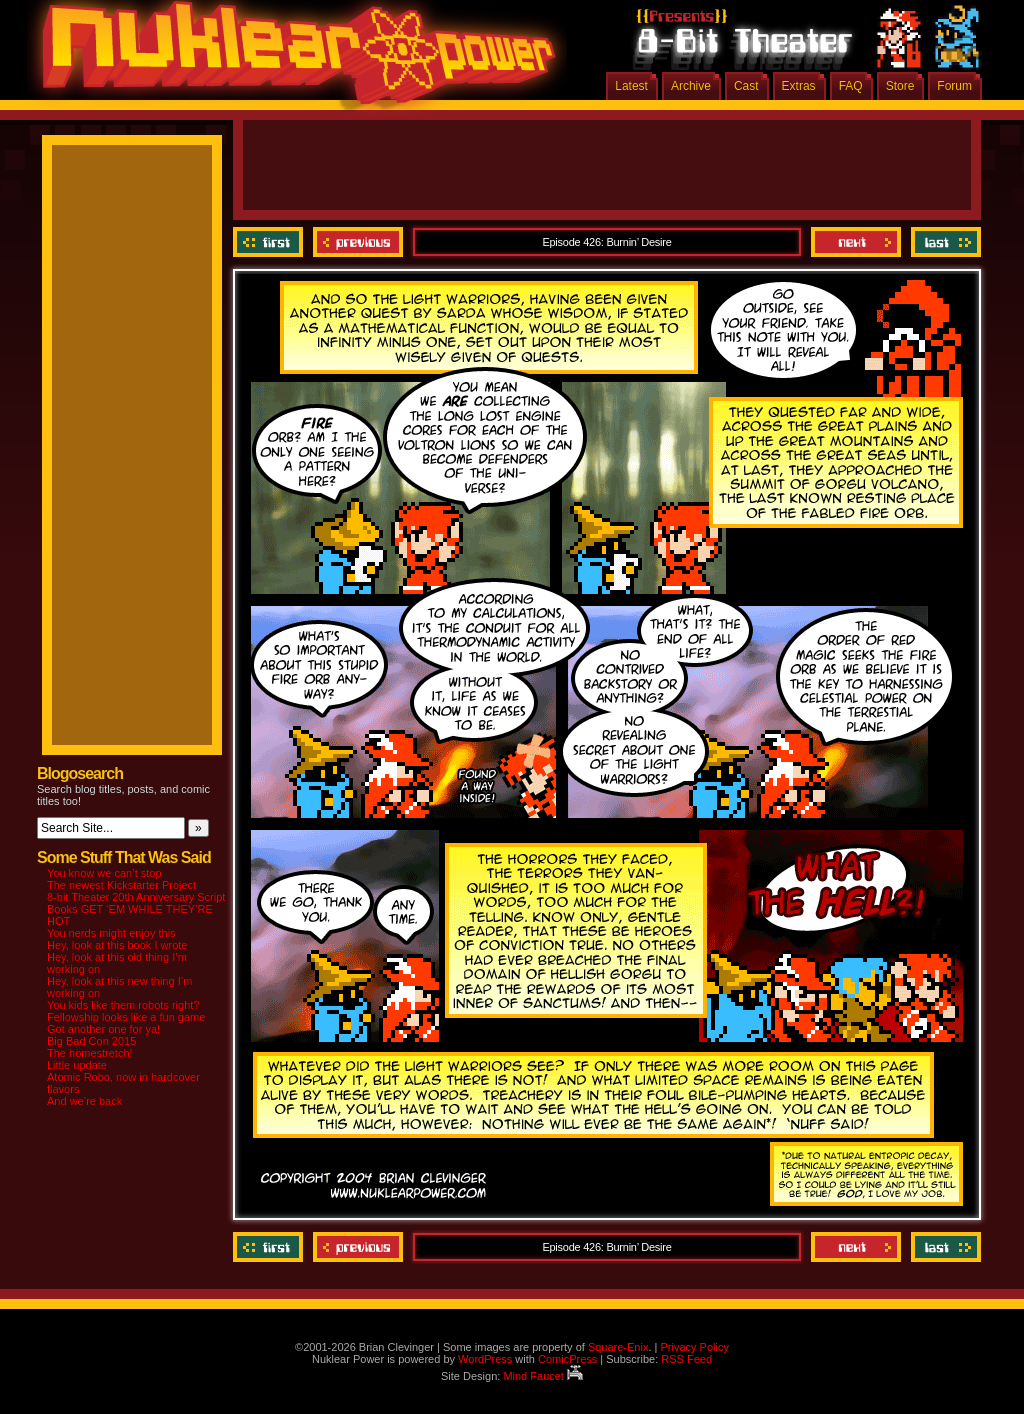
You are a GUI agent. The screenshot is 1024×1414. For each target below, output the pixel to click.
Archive (691, 86)
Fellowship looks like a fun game (126, 1017)
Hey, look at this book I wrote (117, 945)
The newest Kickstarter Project (121, 885)
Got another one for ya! (103, 1029)
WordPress (485, 1359)
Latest (631, 86)
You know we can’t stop (104, 873)
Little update (77, 1065)
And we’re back (84, 1101)
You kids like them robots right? (123, 1005)
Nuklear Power (292, 60)
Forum (954, 86)
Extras (799, 86)
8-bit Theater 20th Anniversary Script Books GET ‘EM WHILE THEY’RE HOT (136, 909)
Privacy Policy (694, 1347)
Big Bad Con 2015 (91, 1041)
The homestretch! (90, 1053)
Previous (358, 242)
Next (856, 242)
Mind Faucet (543, 1376)
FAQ (851, 86)
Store (900, 86)
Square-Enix (618, 1347)
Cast (746, 86)
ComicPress (567, 1359)
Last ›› (943, 242)
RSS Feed (686, 1359)
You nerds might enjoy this (111, 933)
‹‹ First (270, 242)
